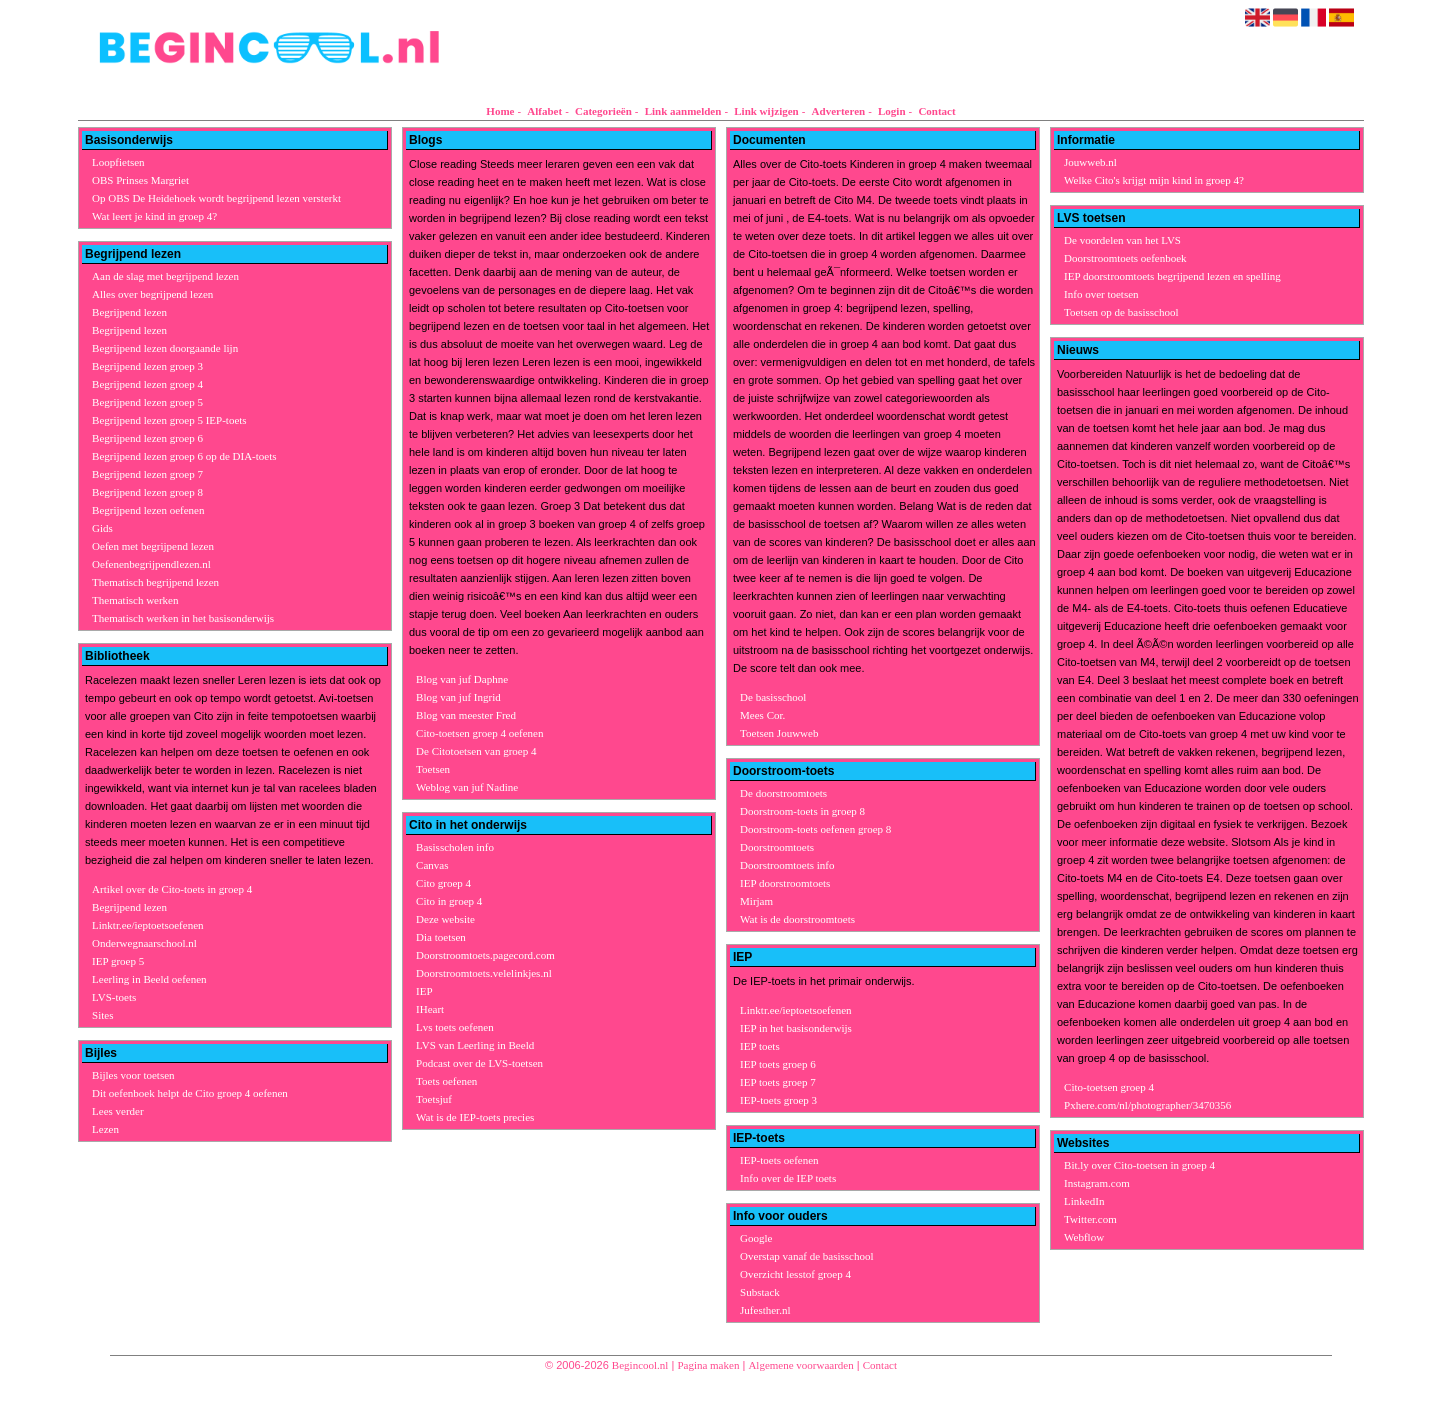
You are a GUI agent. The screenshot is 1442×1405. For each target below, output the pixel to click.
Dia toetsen (441, 937)
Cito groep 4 (443, 883)
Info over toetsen (1101, 294)
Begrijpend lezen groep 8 (147, 492)
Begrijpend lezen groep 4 (147, 384)
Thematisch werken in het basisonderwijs (183, 618)
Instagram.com (1097, 1183)
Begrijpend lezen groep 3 (147, 366)
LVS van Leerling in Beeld (475, 1045)
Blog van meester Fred (466, 715)
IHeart (430, 1009)
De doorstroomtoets (783, 793)
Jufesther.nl (765, 1310)
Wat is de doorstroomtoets (797, 919)
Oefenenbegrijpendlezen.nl (151, 564)
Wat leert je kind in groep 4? (154, 216)
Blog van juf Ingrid (458, 697)
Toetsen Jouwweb (779, 733)
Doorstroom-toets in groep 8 (802, 811)
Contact (936, 111)
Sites (102, 1015)
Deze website (445, 919)
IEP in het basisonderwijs (796, 1028)
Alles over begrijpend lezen (152, 294)
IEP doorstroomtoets (785, 883)
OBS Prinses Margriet (140, 180)
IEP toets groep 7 (778, 1082)
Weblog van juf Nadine (467, 787)
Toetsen (433, 769)
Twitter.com (1090, 1219)
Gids (102, 528)
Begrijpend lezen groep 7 (147, 474)
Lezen (105, 1129)
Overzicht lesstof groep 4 (795, 1274)
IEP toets (760, 1046)
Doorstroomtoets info (787, 865)
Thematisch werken (135, 600)
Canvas (432, 865)
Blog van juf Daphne (462, 679)
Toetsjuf (434, 1099)
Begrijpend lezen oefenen (148, 510)
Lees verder (118, 1111)
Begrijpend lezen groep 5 (147, 402)
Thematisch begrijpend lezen (155, 582)
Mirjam (756, 901)
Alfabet (544, 111)
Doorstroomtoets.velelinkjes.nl (484, 973)
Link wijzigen (766, 111)
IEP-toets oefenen (779, 1160)
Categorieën (603, 111)
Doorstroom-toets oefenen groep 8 (815, 829)
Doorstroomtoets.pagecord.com (485, 955)
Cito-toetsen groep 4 (1109, 1087)
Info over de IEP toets (788, 1178)
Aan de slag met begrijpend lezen (165, 276)
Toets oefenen (446, 1081)
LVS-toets (114, 997)
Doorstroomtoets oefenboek (1125, 258)
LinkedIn (1084, 1201)
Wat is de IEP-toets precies (475, 1117)
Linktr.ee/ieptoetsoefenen (147, 925)
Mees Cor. (762, 715)
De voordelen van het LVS (1122, 240)
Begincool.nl (640, 1365)
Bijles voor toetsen (133, 1075)
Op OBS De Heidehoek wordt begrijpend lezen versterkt (216, 198)
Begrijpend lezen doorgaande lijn (165, 348)
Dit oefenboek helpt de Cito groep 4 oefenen (190, 1093)
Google (756, 1238)
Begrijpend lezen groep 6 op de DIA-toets (184, 456)
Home (500, 111)
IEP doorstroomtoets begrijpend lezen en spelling (1172, 276)
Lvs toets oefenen (455, 1027)
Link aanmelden (683, 111)
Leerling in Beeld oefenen (149, 979)
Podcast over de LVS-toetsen (479, 1063)
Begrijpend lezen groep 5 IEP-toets (169, 420)
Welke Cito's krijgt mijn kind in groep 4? (1154, 180)
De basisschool (773, 697)
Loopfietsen (118, 162)
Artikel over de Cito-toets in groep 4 (172, 889)
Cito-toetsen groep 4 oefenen (479, 733)
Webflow (1084, 1237)
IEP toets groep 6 (778, 1064)
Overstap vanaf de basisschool (807, 1256)
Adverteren (839, 111)
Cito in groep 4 (449, 901)
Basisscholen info (455, 847)
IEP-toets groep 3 (778, 1100)
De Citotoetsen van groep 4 (476, 751)
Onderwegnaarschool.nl (144, 943)
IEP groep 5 (118, 961)
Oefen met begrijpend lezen (153, 546)
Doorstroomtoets (777, 847)
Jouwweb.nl (1090, 162)
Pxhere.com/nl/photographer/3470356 (1147, 1105)
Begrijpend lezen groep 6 (147, 438)
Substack (760, 1292)
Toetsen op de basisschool (1121, 312)
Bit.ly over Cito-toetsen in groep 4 (1139, 1165)
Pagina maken (708, 1365)
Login (892, 111)
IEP (424, 991)
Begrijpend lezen (129, 312)
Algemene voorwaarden (800, 1365)
